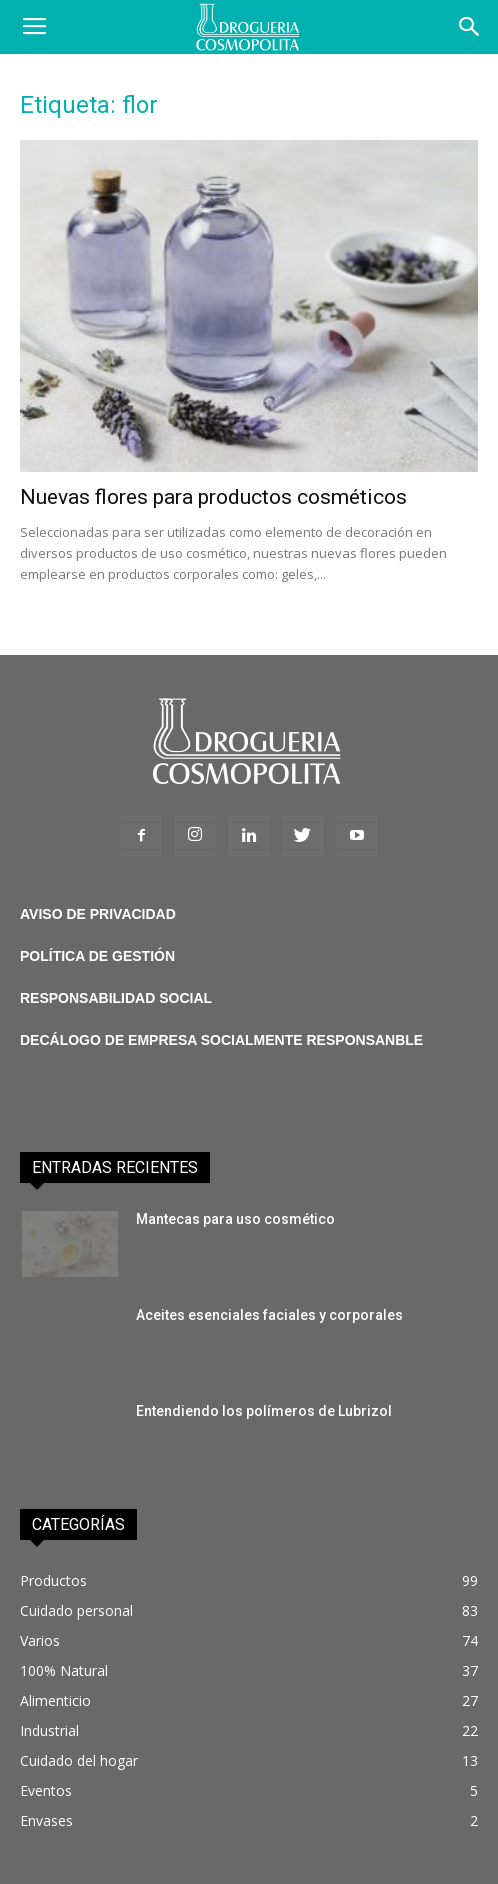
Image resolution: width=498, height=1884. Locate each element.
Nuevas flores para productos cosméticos (213, 497)
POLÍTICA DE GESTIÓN (97, 956)
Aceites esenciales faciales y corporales (269, 1315)
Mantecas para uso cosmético (235, 1219)
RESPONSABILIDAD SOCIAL (116, 998)
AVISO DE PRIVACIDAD (98, 914)
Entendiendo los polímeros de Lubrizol (264, 1411)
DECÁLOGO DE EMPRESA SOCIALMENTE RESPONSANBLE (221, 1040)
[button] (470, 27)
